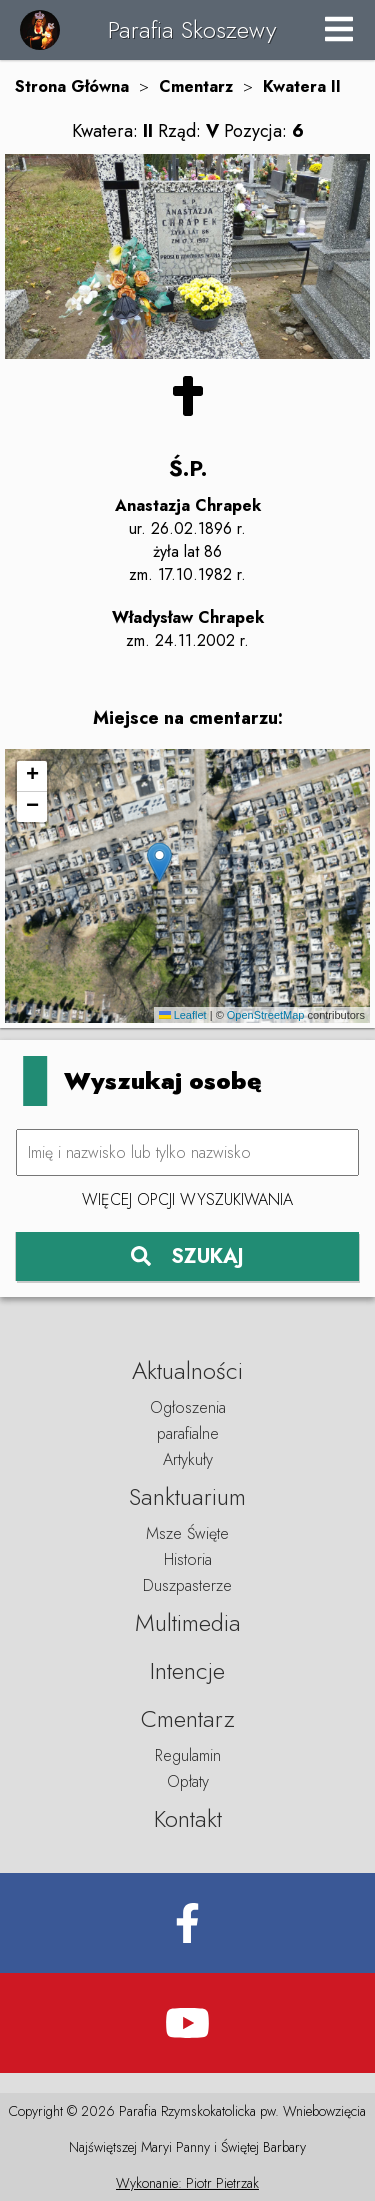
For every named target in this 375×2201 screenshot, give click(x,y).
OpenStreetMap (266, 1015)
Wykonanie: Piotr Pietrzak (187, 2183)
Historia (188, 1559)
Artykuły (188, 1459)
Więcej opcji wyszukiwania (187, 1199)
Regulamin (188, 1755)
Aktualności (187, 1370)
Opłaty (188, 1781)
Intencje (187, 1670)
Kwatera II (302, 86)
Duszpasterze (187, 1585)
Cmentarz (196, 86)
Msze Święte (187, 1533)
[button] (159, 862)
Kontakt (188, 1818)
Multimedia (188, 1622)
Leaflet (183, 1015)
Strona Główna (72, 86)
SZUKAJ (187, 1256)
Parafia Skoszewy (192, 29)
